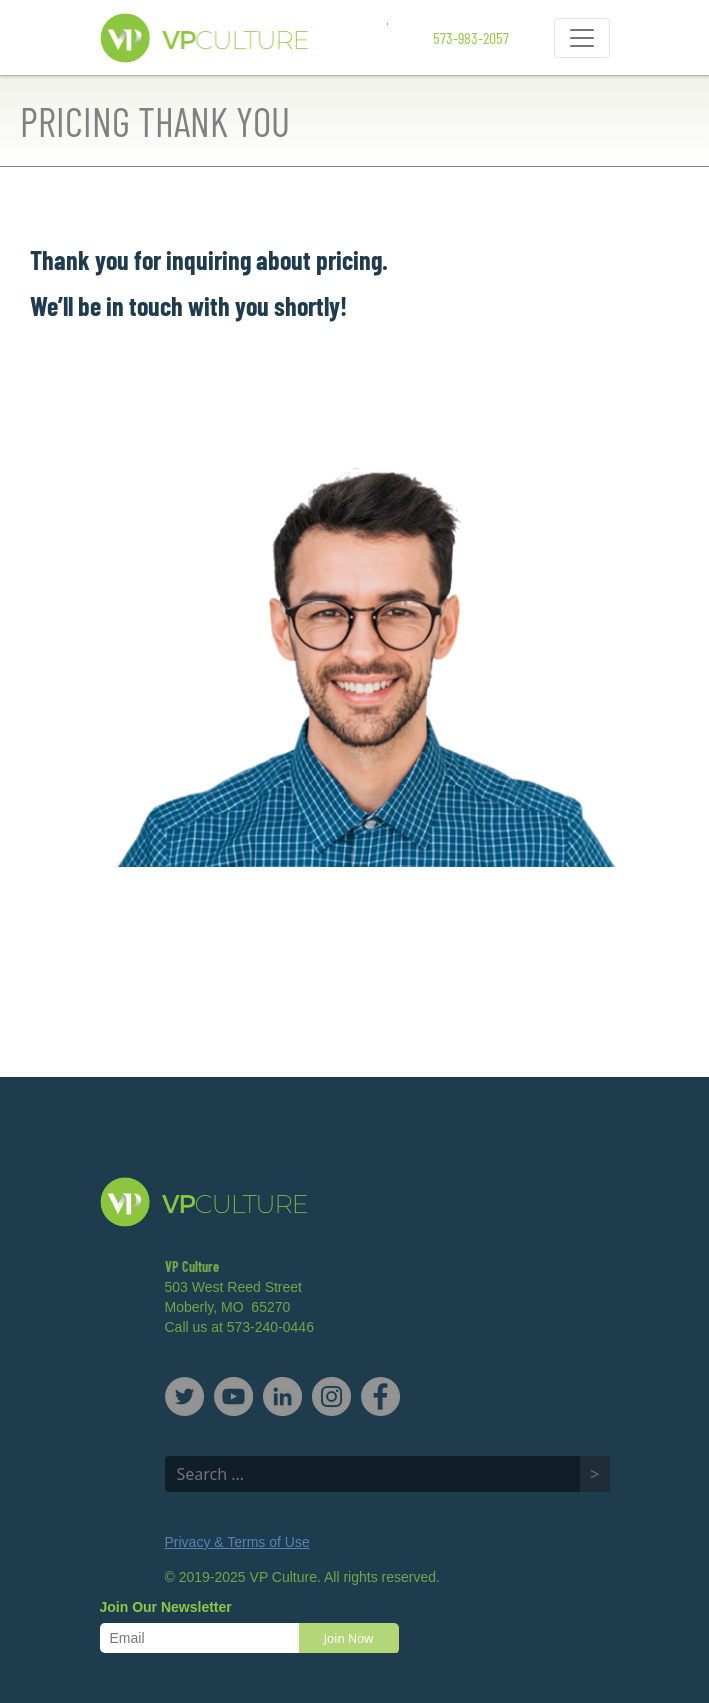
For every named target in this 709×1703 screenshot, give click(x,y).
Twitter (184, 1396)
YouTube (233, 1396)
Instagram (331, 1396)
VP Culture (244, 38)
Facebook (380, 1396)
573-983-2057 (471, 37)
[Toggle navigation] (582, 38)
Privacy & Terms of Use (237, 1542)
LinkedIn (282, 1396)
